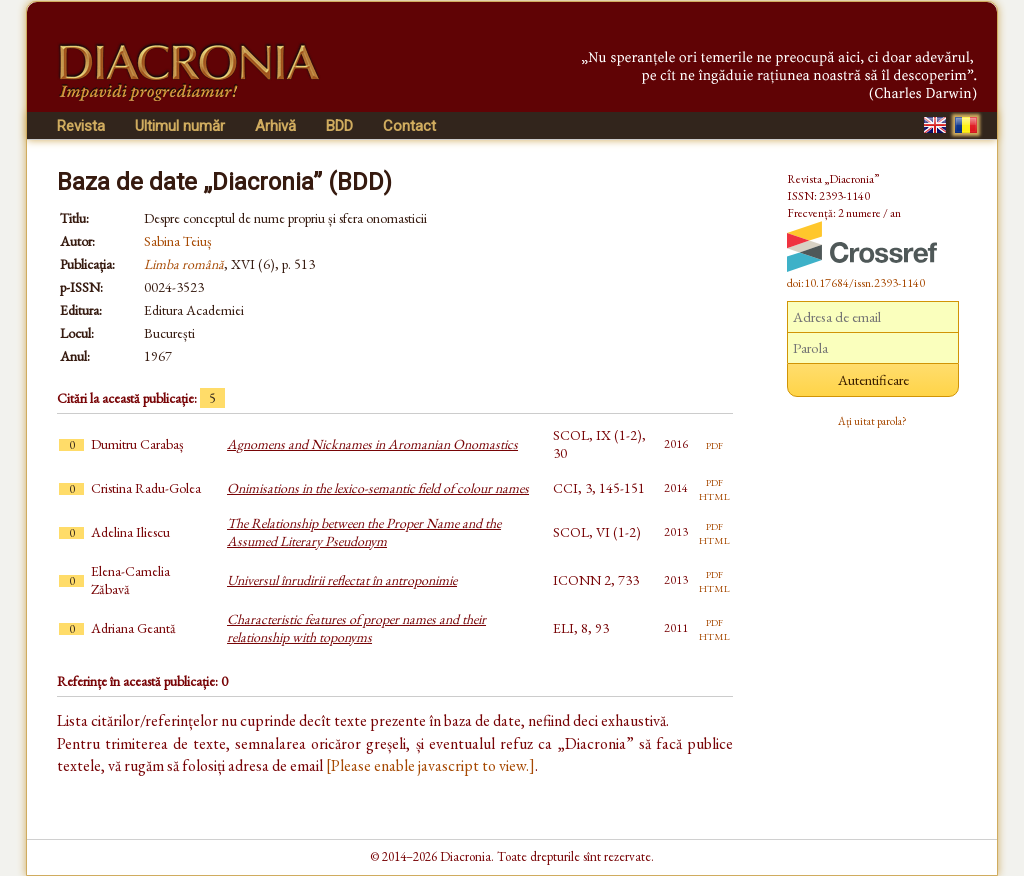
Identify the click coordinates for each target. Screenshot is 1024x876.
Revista (81, 126)
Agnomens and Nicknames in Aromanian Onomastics (372, 444)
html (714, 495)
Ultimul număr (180, 126)
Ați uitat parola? (872, 421)
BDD (339, 126)
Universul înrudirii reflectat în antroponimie (342, 580)
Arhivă (275, 126)
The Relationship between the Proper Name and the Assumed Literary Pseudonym (364, 532)
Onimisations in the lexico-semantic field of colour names (378, 488)
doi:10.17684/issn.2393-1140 (856, 283)
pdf (714, 444)
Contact (409, 126)
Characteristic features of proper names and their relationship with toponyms (356, 628)
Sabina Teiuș (178, 241)
